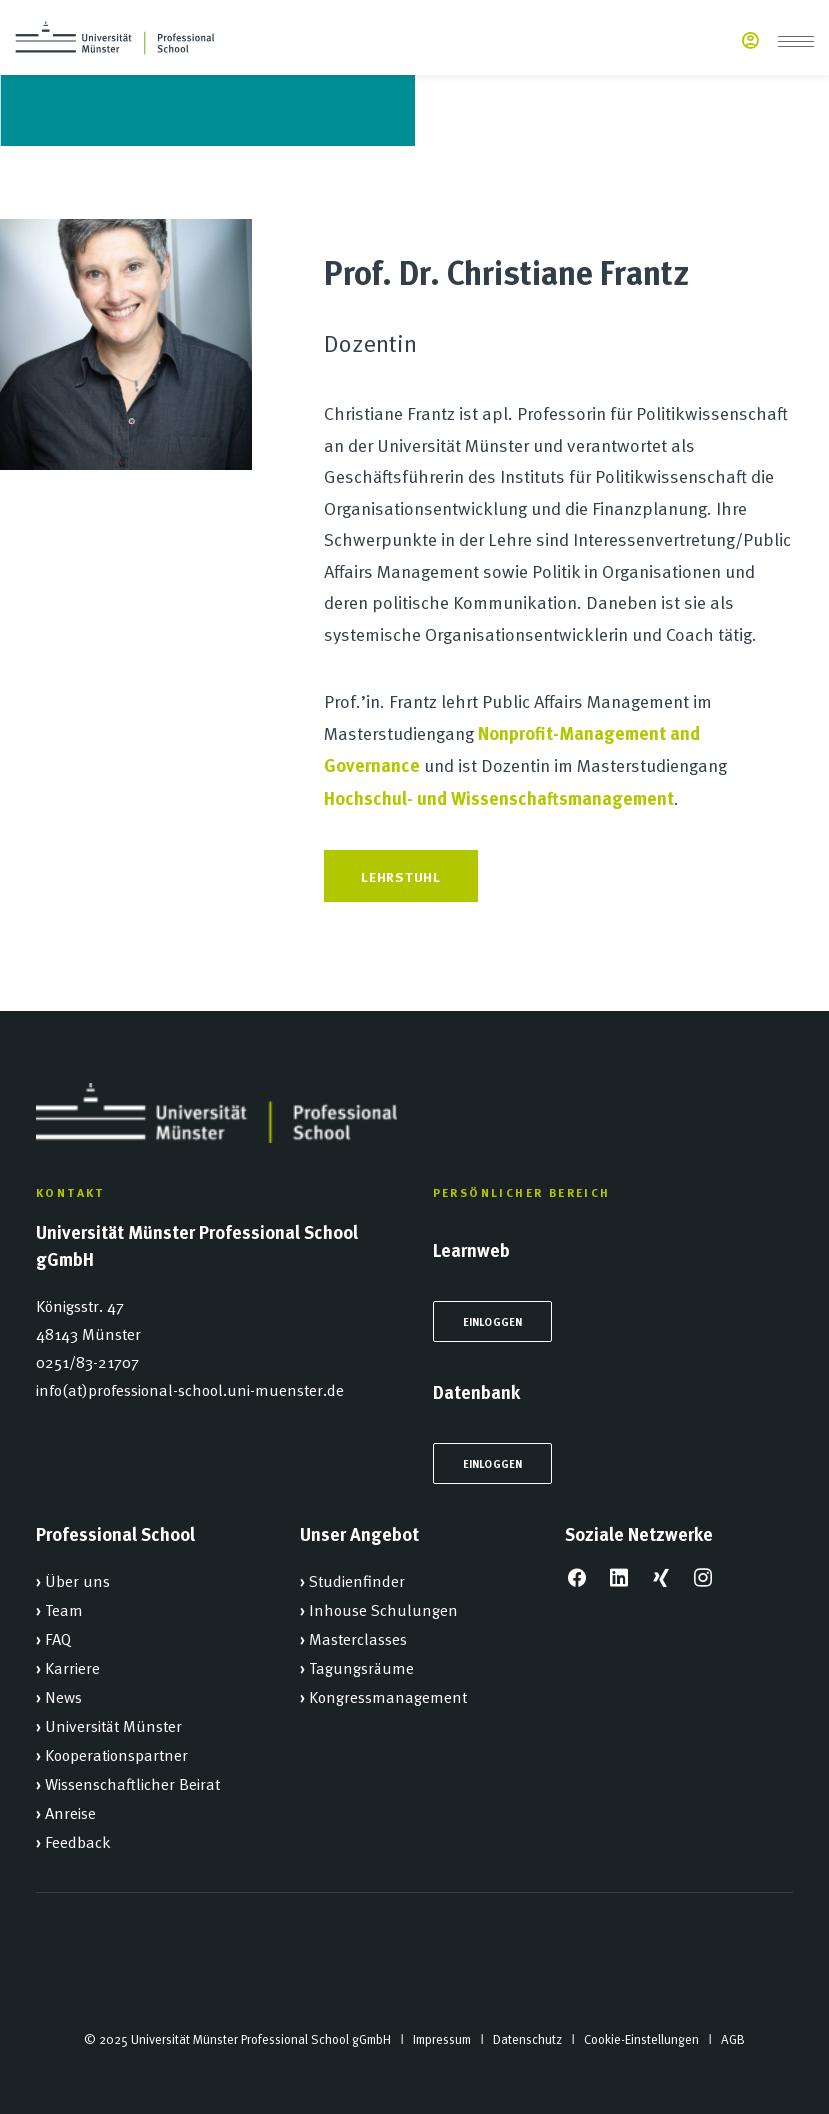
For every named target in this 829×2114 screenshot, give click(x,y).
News (63, 1696)
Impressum (442, 2039)
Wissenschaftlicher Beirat (132, 1783)
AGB (733, 2039)
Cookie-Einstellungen (641, 2039)
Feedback (78, 1841)
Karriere (72, 1667)
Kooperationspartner (116, 1754)
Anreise (70, 1812)
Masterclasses (358, 1638)
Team (64, 1609)
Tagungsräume (361, 1667)
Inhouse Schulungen (383, 1609)
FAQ (58, 1638)
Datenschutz (527, 2039)
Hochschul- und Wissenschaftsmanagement (499, 798)
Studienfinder (357, 1580)
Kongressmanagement (388, 1696)
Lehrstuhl (400, 876)
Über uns (77, 1580)
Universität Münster (113, 1725)
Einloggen (493, 1321)
